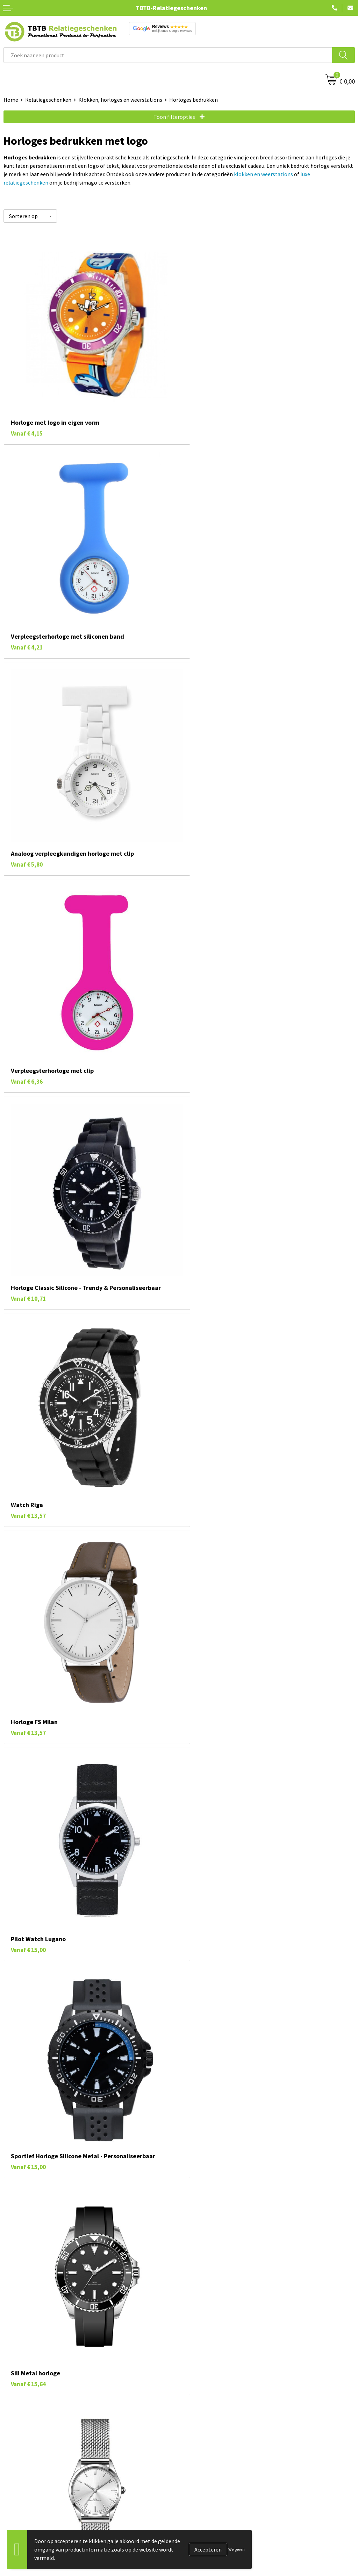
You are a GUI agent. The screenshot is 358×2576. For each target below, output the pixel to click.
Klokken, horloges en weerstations (120, 99)
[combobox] (167, 55)
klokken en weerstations (263, 174)
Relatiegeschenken (48, 99)
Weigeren (236, 2549)
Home (10, 99)
